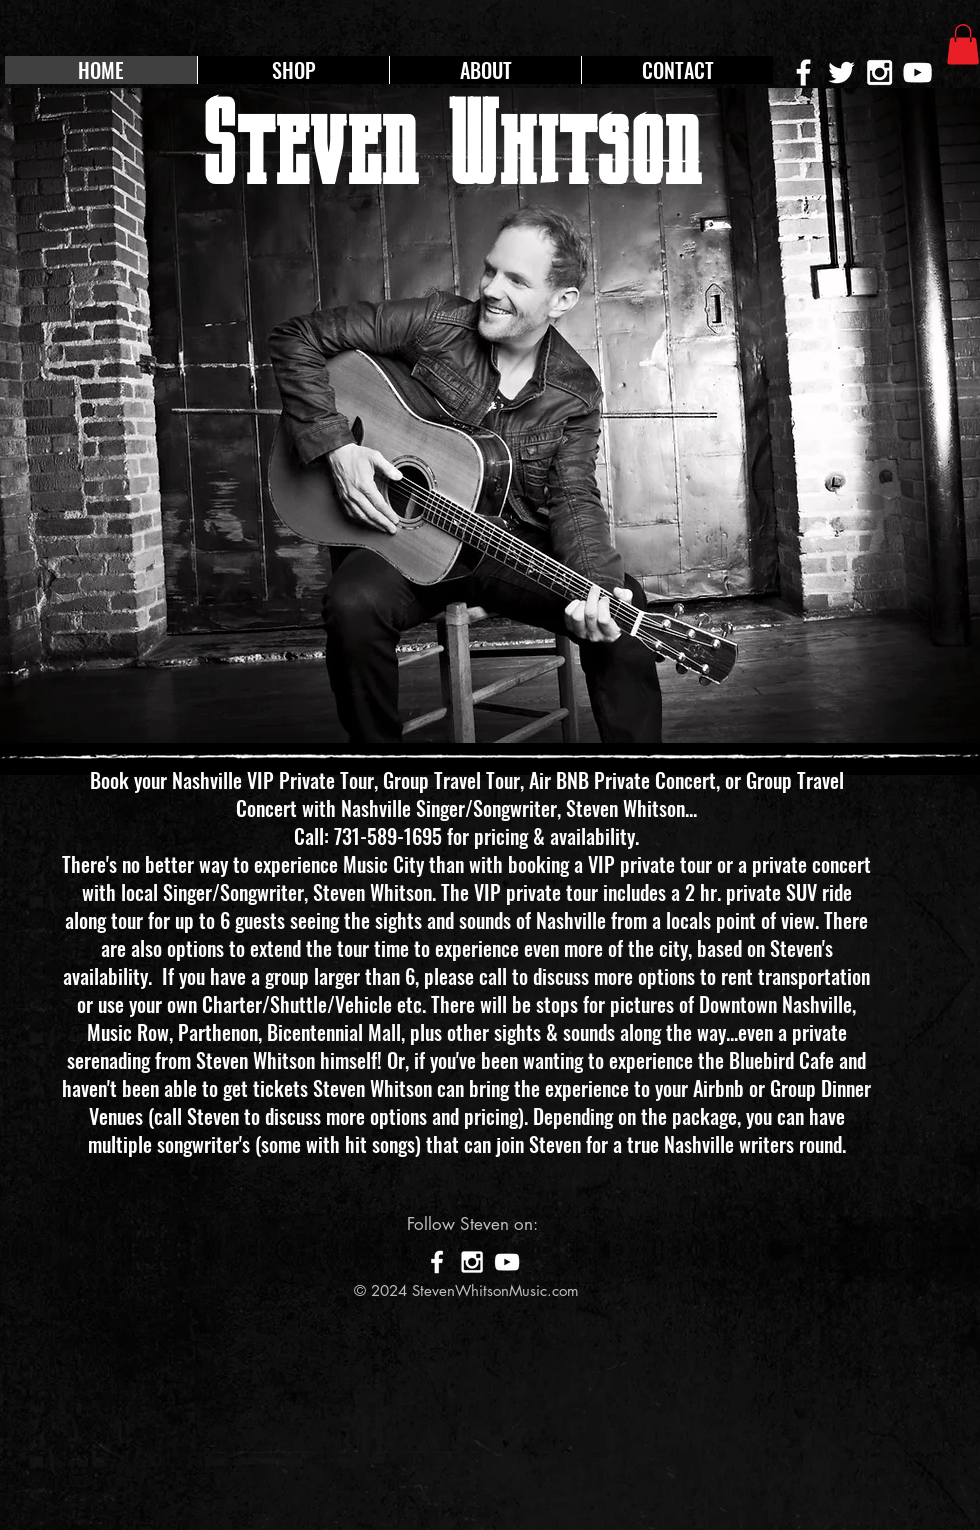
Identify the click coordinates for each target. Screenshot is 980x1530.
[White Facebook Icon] (437, 1262)
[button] (963, 44)
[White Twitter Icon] (841, 72)
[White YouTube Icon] (917, 72)
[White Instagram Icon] (879, 72)
